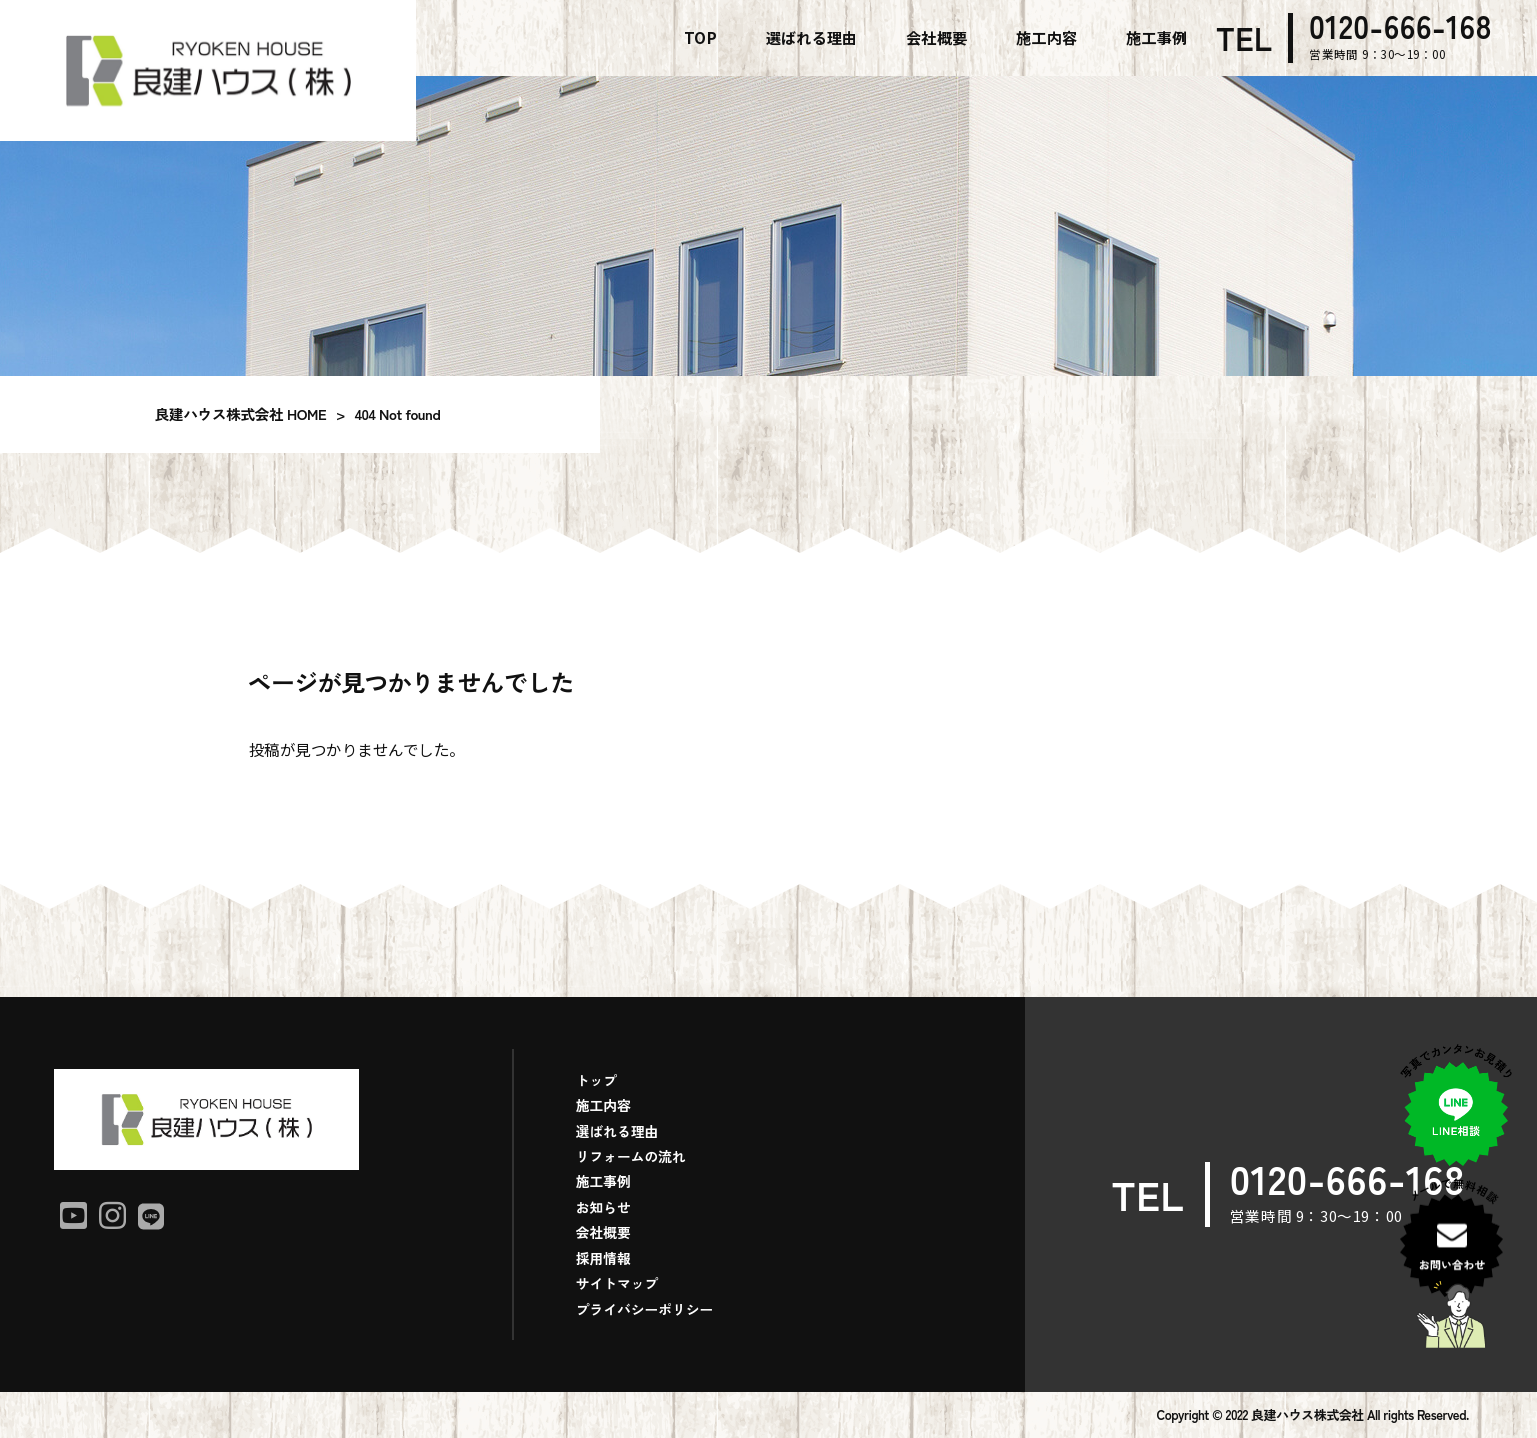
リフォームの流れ (631, 1156)
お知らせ (603, 1207)
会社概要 (603, 1232)
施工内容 (603, 1105)
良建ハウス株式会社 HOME (241, 413)
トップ (596, 1080)
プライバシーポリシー (645, 1309)
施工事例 (603, 1181)
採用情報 (603, 1258)
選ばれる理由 (617, 1131)
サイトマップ (617, 1283)
